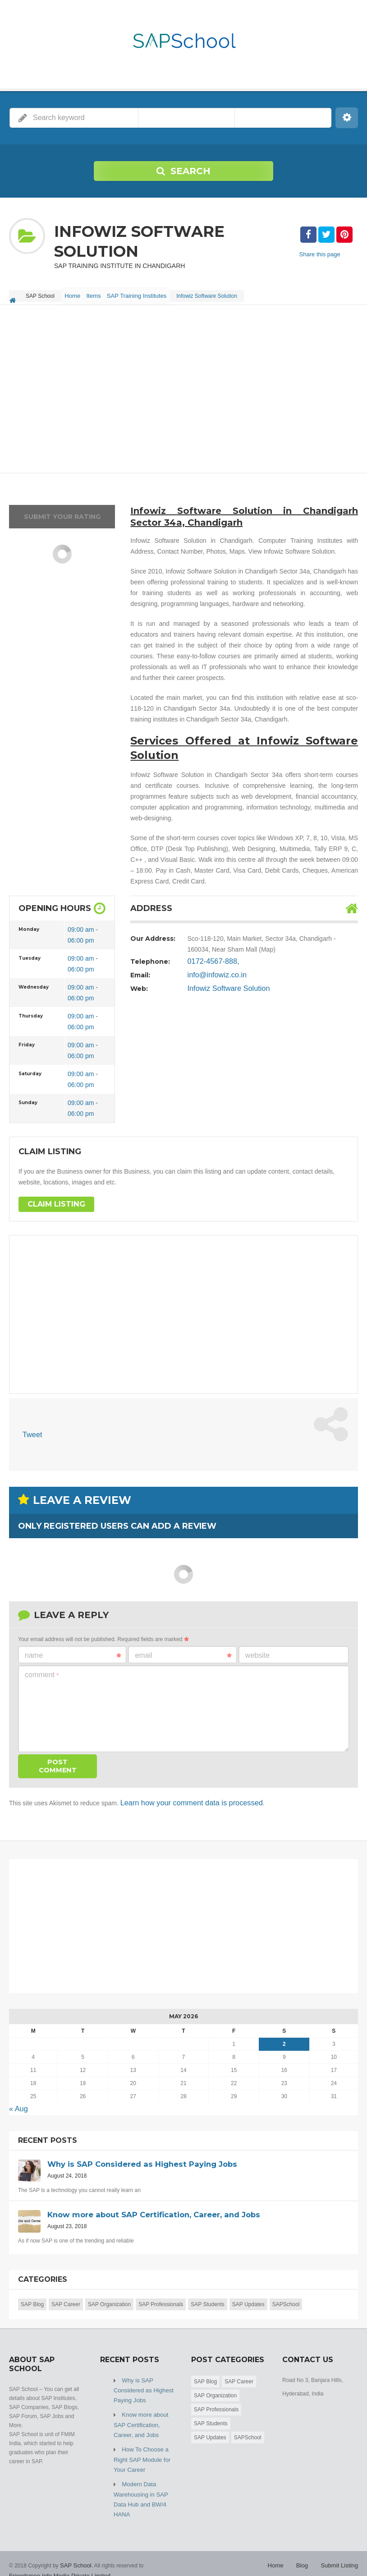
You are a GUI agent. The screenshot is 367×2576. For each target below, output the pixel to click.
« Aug (17, 2111)
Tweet (31, 1440)
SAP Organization (109, 2306)
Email (183, 1660)
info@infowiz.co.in (213, 981)
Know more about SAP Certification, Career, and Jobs (144, 2422)
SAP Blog (32, 2306)
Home (76, 293)
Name (73, 1660)
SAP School (74, 2553)
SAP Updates (248, 2306)
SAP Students (208, 2306)
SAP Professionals (160, 2306)
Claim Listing (53, 1211)
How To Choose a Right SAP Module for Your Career (139, 2454)
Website (257, 1660)
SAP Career (65, 2306)
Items (103, 293)
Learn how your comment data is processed (181, 1806)
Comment (42, 1679)
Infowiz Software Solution (223, 994)
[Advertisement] (183, 396)
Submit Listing (341, 2553)
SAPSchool (286, 2306)
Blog (305, 2553)
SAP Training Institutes (151, 293)
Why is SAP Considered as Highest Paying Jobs (141, 2390)
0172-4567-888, (210, 967)
